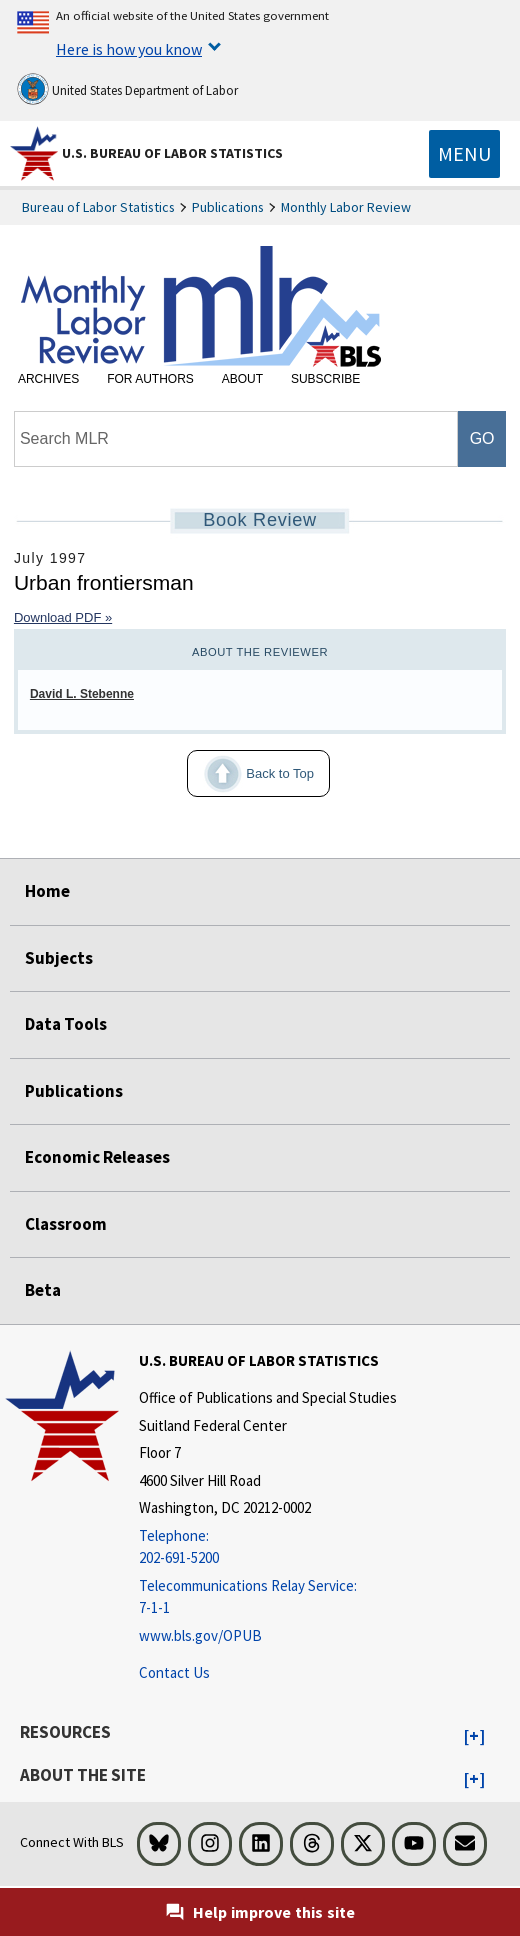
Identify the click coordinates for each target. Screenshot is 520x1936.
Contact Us (174, 1672)
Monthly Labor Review (346, 207)
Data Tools (66, 1024)
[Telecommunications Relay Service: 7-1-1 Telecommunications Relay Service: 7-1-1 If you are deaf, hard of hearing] (268, 1597)
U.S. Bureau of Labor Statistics (172, 153)
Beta (43, 1290)
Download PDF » (63, 617)
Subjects (59, 958)
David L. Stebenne (82, 694)
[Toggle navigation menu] (464, 154)
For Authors (150, 379)
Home (47, 891)
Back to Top (250, 774)
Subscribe (325, 379)
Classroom (66, 1224)
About (242, 379)
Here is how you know (129, 49)
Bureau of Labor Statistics (98, 207)
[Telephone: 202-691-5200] (268, 1547)
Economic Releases (97, 1157)
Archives (48, 379)
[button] (474, 1737)
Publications (228, 207)
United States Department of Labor (127, 89)
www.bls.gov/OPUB (200, 1635)
